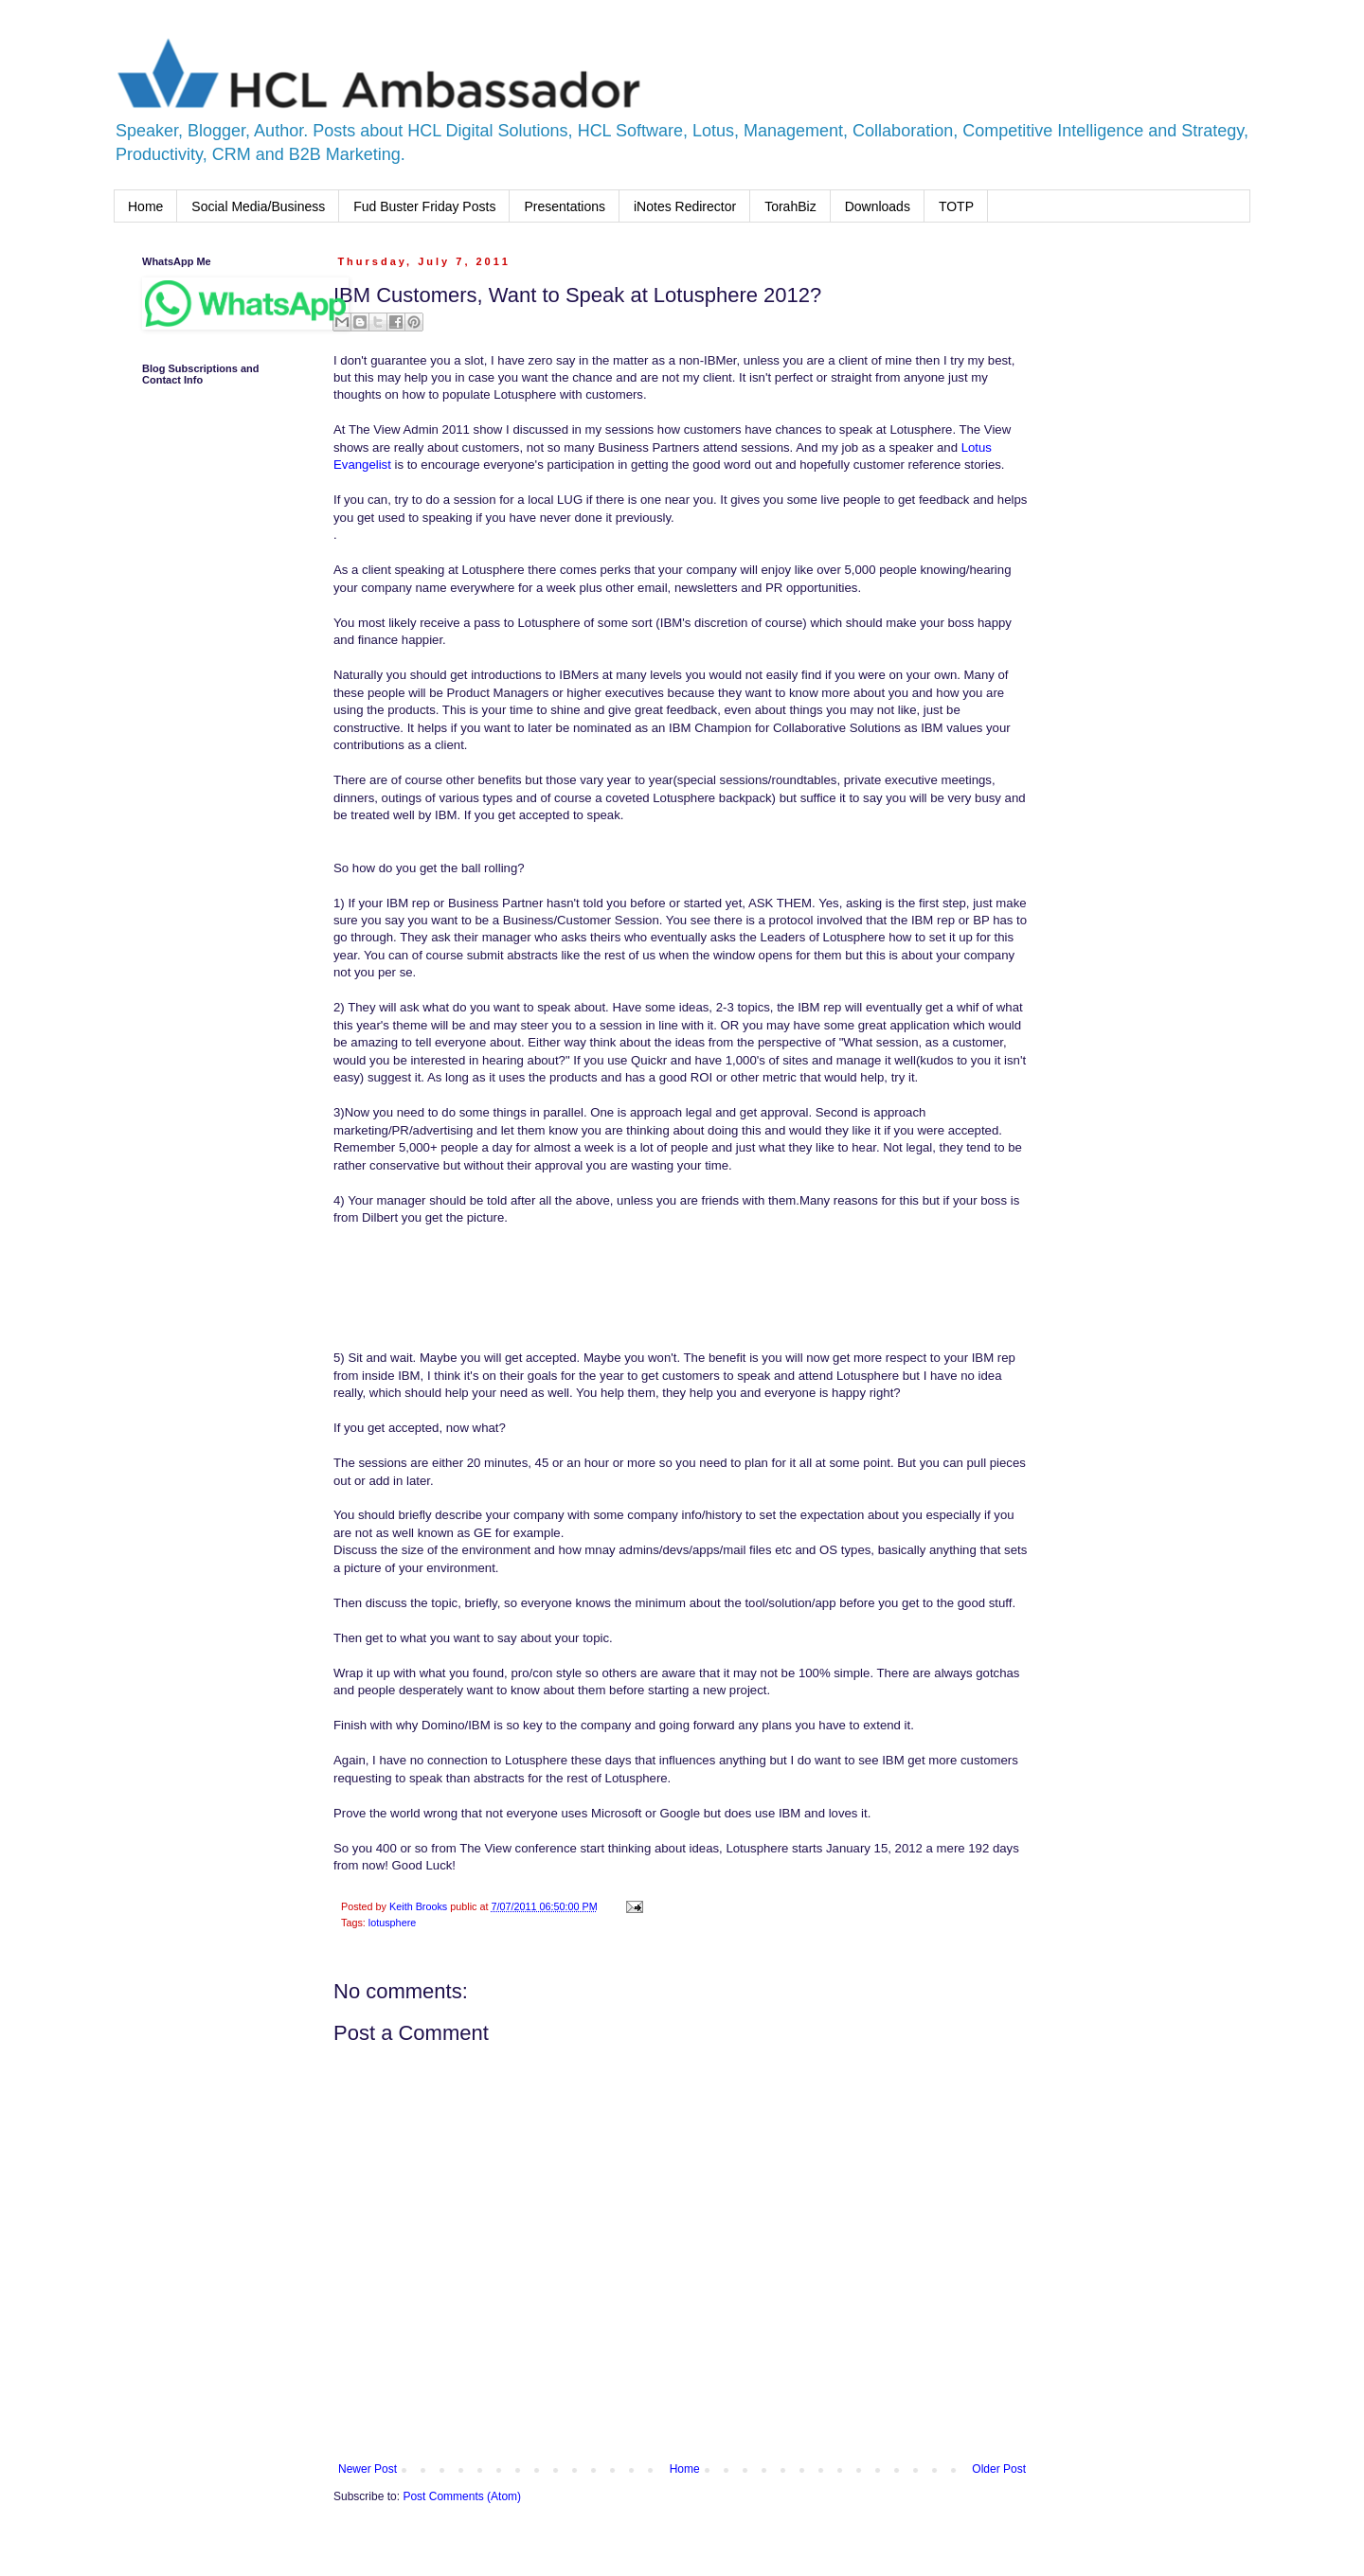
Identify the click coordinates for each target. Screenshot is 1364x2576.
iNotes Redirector (685, 206)
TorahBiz (790, 206)
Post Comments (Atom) (462, 2496)
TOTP (956, 206)
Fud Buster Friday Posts (424, 206)
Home (145, 206)
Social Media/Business (258, 206)
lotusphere (392, 1922)
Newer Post (367, 2469)
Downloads (877, 206)
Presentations (564, 206)
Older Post (999, 2469)
